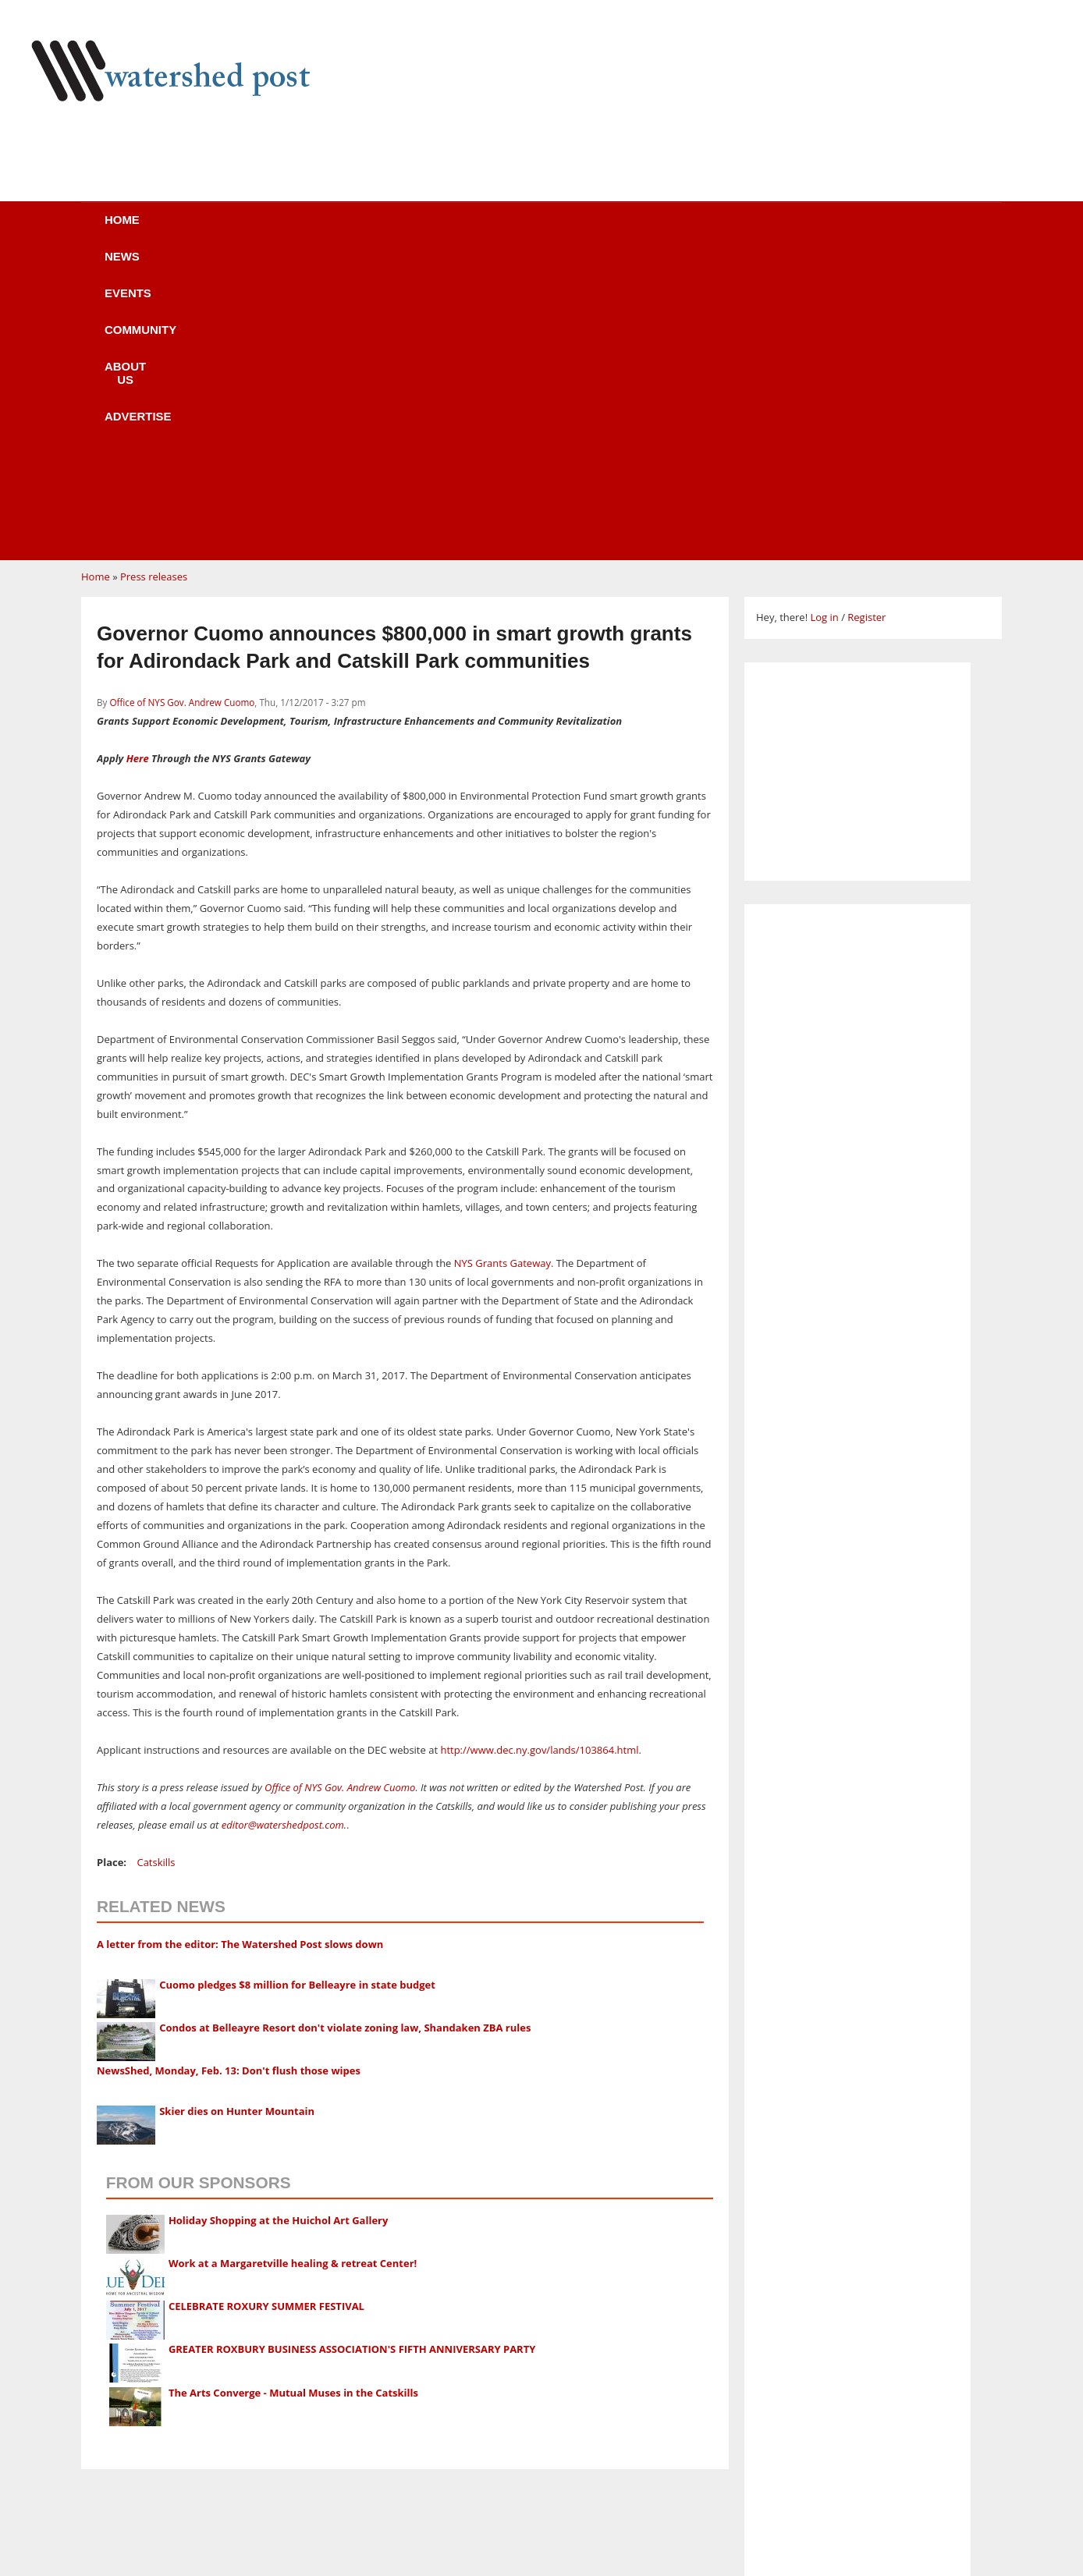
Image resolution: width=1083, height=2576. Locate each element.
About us (567, 229)
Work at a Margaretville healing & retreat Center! (293, 1967)
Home (168, 229)
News (252, 229)
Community (451, 229)
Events (342, 229)
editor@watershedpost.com (283, 1528)
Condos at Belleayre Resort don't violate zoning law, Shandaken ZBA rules (345, 1731)
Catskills (156, 1566)
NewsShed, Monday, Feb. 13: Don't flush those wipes (228, 1774)
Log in (824, 321)
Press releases (153, 280)
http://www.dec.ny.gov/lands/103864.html (539, 1453)
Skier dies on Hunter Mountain (236, 1815)
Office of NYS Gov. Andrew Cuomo (181, 405)
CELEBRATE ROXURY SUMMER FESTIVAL (266, 2010)
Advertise (680, 229)
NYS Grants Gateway (502, 967)
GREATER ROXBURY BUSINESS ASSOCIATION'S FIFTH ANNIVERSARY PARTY (352, 2053)
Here (137, 462)
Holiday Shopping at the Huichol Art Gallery (279, 1924)
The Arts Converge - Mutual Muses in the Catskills (293, 2096)
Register (866, 321)
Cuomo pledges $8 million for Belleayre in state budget (297, 1688)
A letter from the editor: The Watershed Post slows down (240, 1648)
